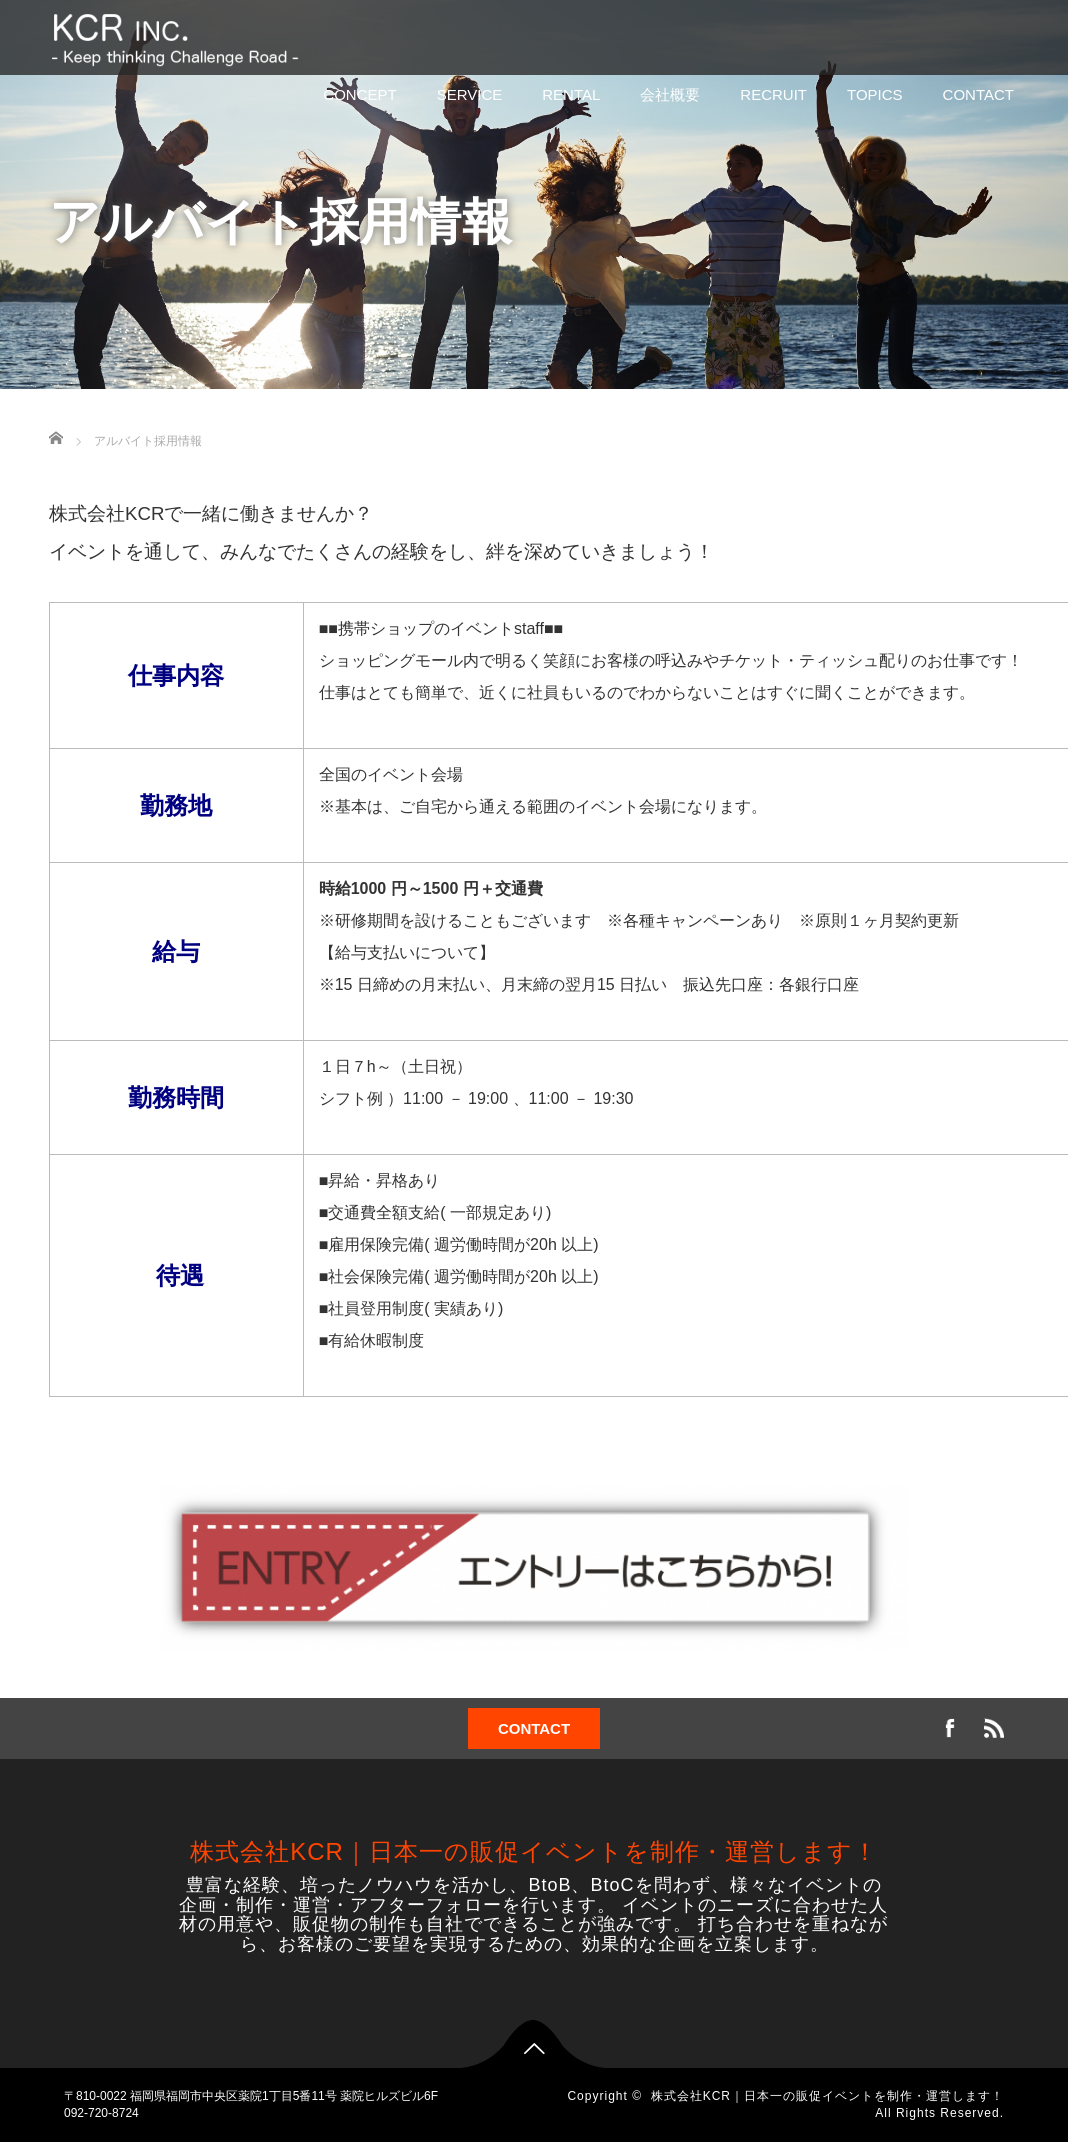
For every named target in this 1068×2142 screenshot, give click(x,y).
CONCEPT (359, 94)
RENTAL (571, 94)
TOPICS (875, 94)
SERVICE (470, 94)
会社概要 (670, 94)
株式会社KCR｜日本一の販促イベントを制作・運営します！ (534, 1851)
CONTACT (978, 94)
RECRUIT (773, 94)
